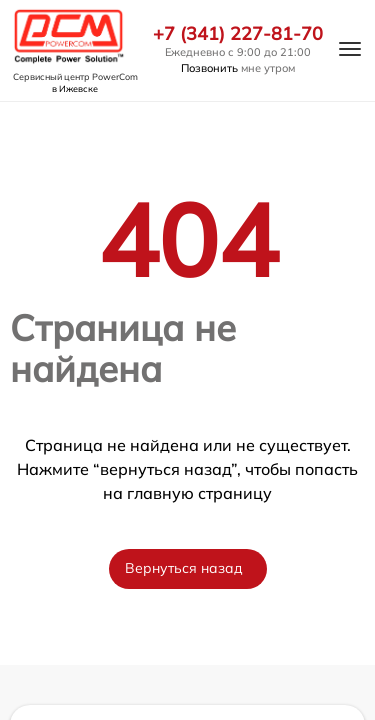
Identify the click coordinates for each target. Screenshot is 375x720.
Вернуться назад (184, 568)
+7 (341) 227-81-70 (238, 34)
